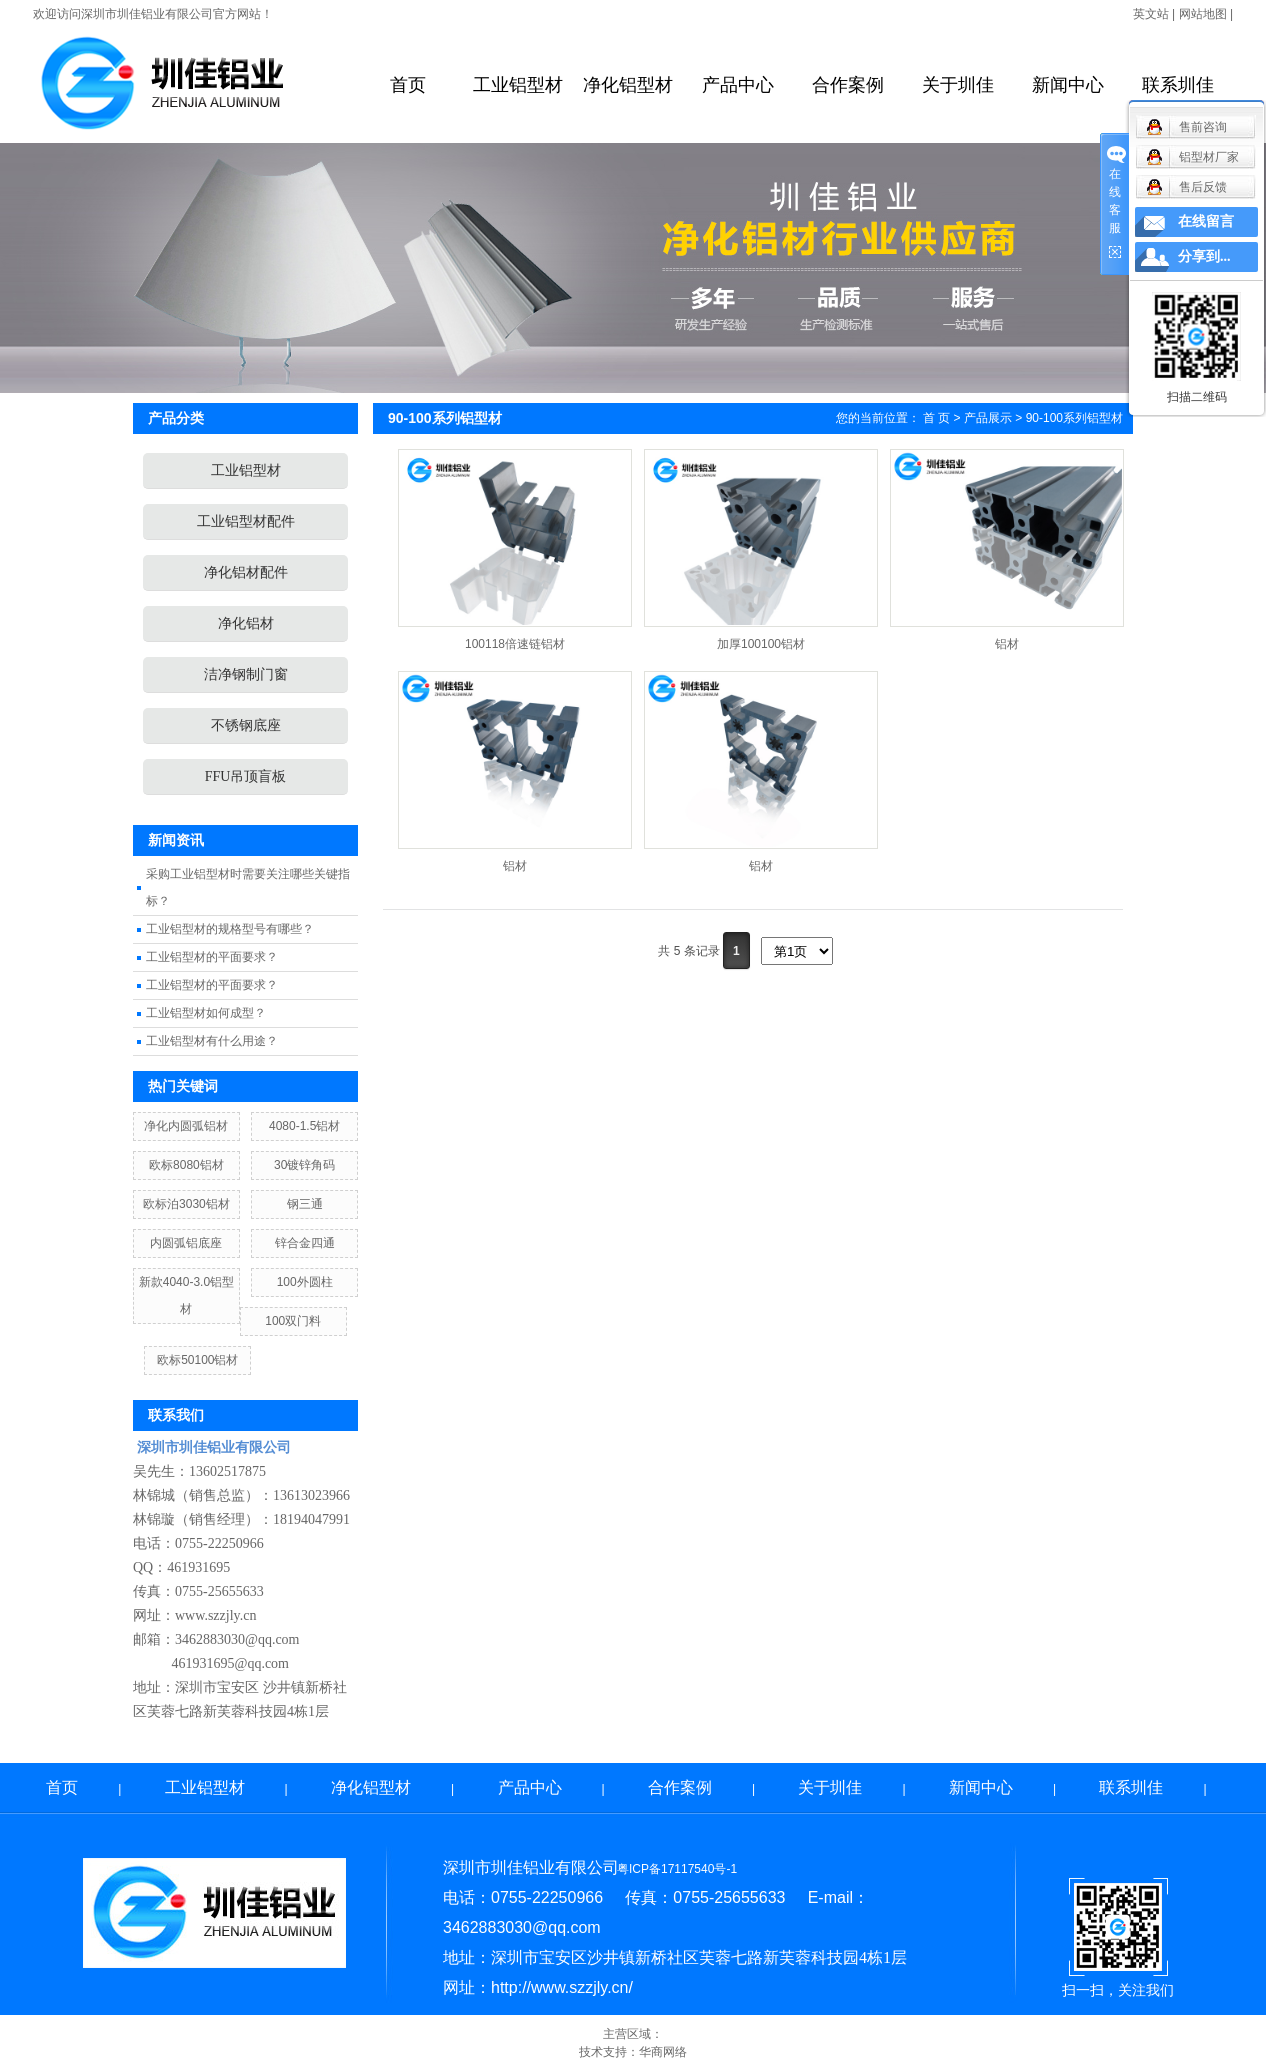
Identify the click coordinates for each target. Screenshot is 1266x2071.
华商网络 (663, 2052)
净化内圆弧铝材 (186, 1126)
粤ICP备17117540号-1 (677, 1869)
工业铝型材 (518, 85)
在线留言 (1206, 221)
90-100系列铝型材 (1074, 418)
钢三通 (305, 1204)
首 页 (936, 418)
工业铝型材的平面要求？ (212, 957)
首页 (408, 85)
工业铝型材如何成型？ (206, 1013)
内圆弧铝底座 (186, 1243)
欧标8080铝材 (186, 1165)
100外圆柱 (305, 1282)
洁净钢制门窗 (246, 674)
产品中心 (738, 85)
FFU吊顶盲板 (246, 776)
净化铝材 (246, 623)
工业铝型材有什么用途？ (212, 1041)
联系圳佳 (1178, 85)
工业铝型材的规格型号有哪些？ (230, 929)
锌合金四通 (305, 1243)
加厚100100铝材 (761, 644)
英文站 (1151, 14)
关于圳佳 (958, 85)
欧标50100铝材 (197, 1360)
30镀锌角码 (304, 1165)
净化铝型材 (628, 85)
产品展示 (988, 418)
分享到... (1204, 256)
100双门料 (293, 1321)
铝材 (1007, 644)
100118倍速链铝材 (515, 644)
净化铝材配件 (246, 572)
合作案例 (848, 85)
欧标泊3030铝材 (186, 1204)
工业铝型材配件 (246, 521)
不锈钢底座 (246, 725)
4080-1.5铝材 (304, 1126)
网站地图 (1203, 14)
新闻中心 (1068, 85)
